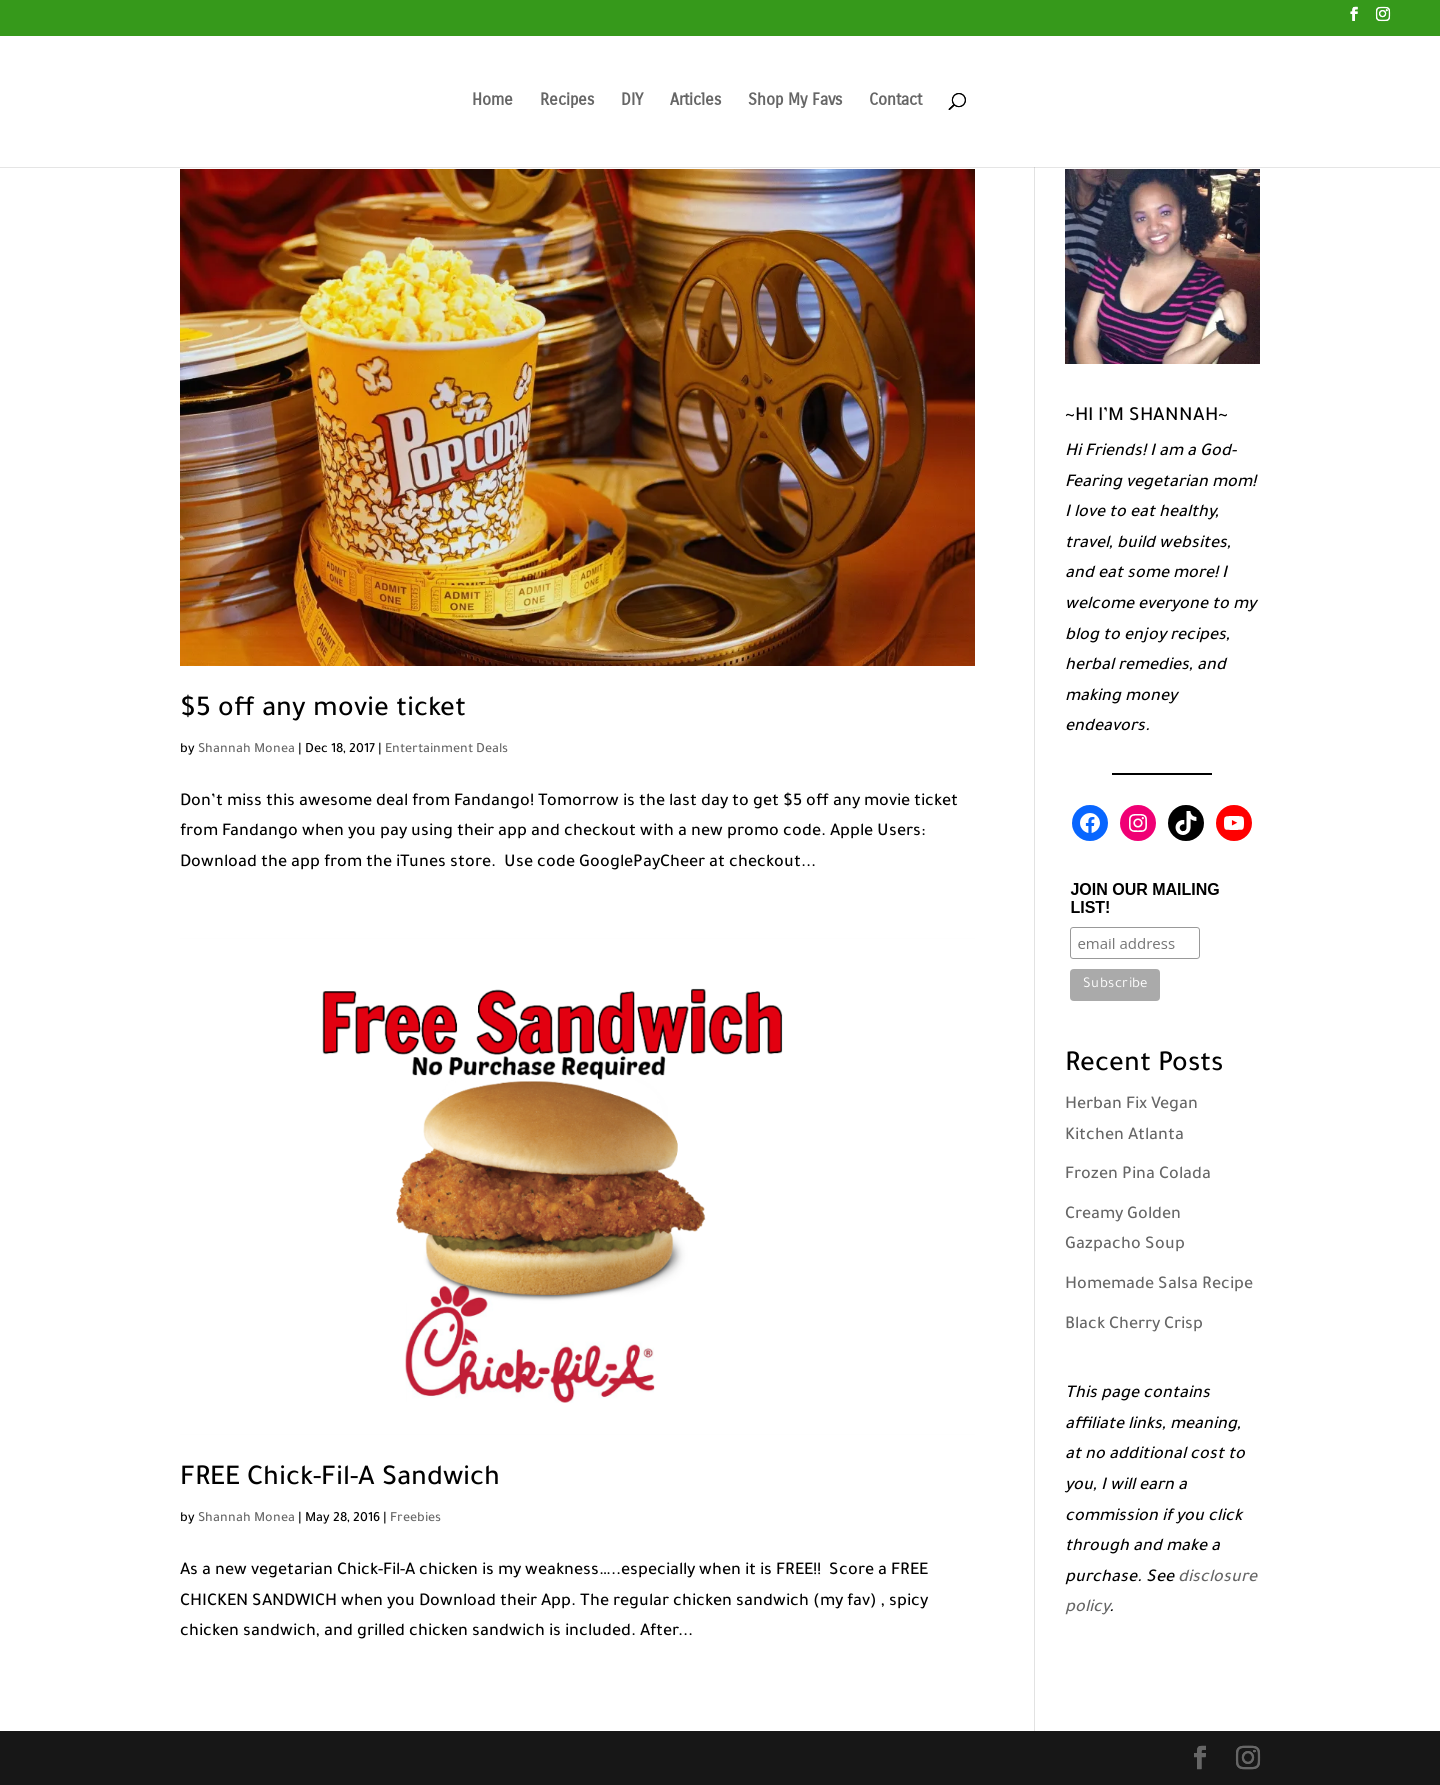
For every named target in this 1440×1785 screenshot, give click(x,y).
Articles (695, 101)
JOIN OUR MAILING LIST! (1144, 898)
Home (492, 101)
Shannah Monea (246, 750)
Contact (895, 101)
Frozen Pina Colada (1138, 1175)
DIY (632, 101)
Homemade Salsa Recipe (1159, 1285)
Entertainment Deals (446, 750)
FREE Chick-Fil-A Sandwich (340, 1479)
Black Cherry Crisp (1134, 1325)
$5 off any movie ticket (323, 710)
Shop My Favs (795, 101)
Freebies (415, 1519)
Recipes (567, 101)
